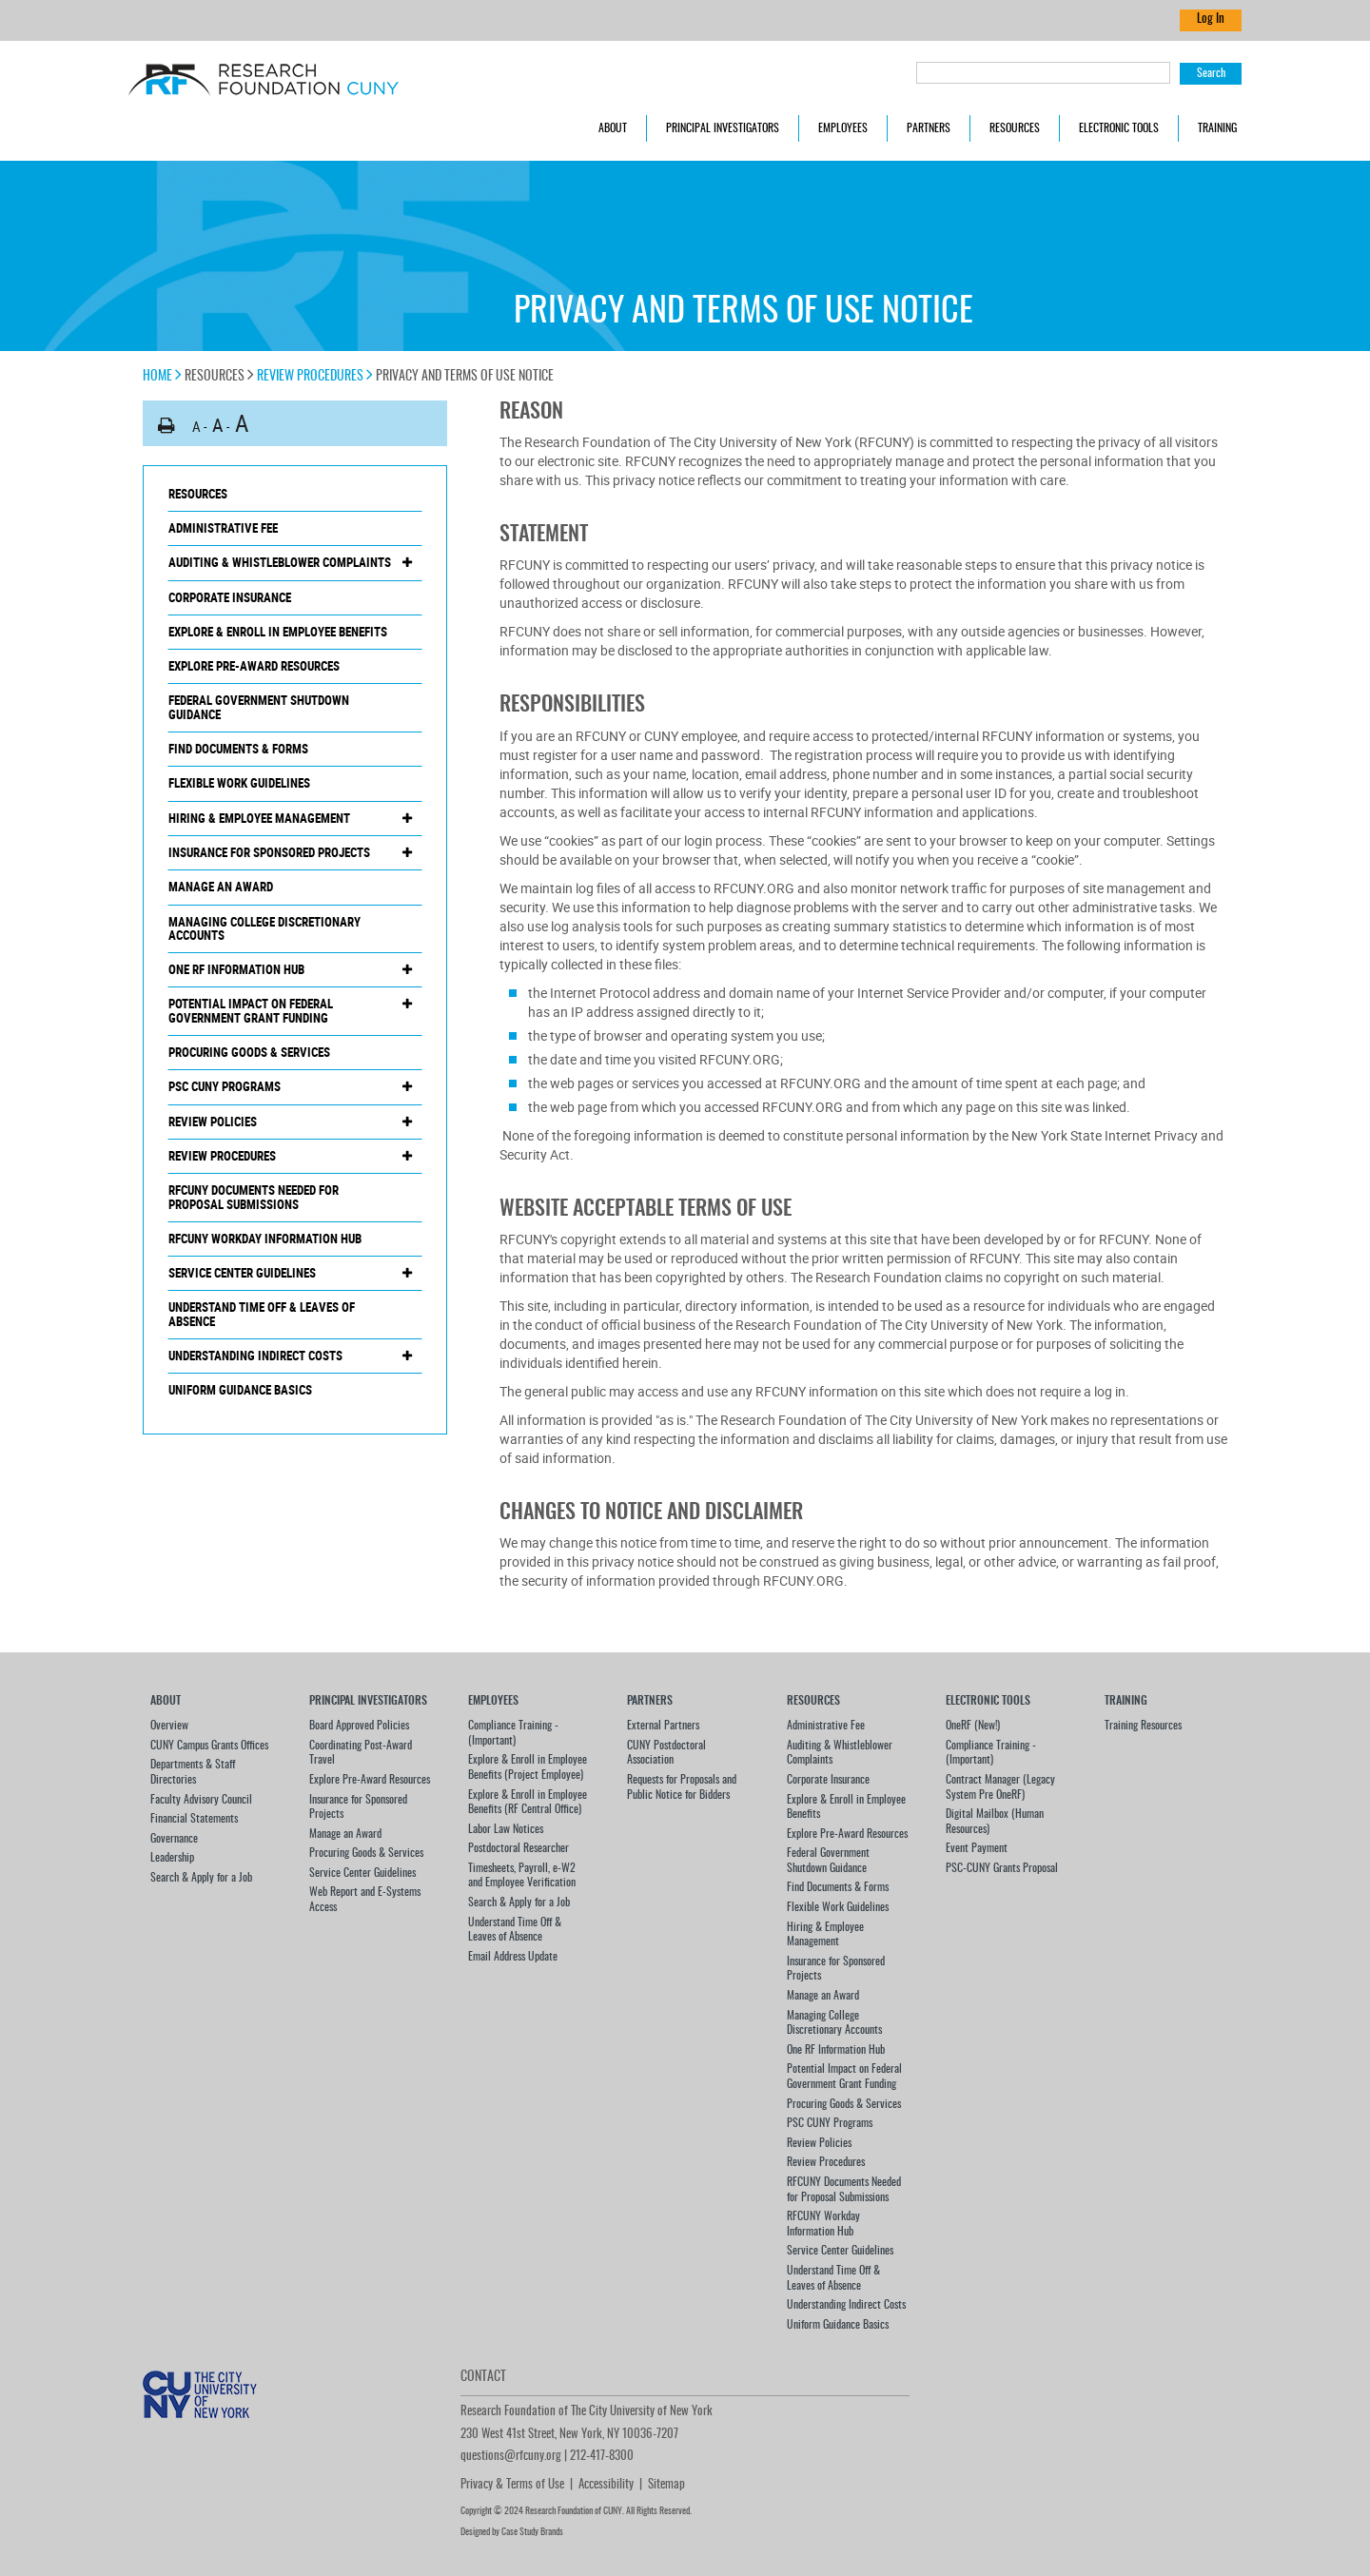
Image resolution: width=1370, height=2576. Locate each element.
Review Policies (212, 1121)
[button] (166, 426)
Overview (169, 1725)
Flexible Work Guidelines (239, 783)
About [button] (612, 128)
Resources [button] (1014, 128)
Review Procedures (315, 376)
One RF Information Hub (236, 969)
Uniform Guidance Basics (240, 1389)
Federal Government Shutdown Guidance (258, 707)
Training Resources (1143, 1725)
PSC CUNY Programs (224, 1086)
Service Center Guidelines (242, 1272)
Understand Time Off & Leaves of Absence (261, 1314)
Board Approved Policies (359, 1725)
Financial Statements (194, 1819)
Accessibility (606, 2485)
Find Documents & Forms (238, 748)
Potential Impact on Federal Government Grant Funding (250, 1011)
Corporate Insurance (229, 597)
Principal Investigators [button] (722, 128)
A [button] (196, 426)
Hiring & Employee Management (259, 818)
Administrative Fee (223, 528)
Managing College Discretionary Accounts (264, 929)
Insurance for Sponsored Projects (269, 852)
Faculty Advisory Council (201, 1799)
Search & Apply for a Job (201, 1877)
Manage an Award (220, 886)
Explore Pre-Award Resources (254, 666)
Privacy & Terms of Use (512, 2485)
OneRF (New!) (973, 1725)
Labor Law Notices (505, 1829)
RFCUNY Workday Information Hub (265, 1238)
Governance (174, 1838)
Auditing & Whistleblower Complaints (279, 562)
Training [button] (1217, 128)
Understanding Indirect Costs (255, 1355)
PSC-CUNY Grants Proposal (1002, 1868)
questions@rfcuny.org (510, 2456)
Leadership (172, 1858)
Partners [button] (928, 128)
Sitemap (666, 2485)
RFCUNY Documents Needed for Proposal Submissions (253, 1197)
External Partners (663, 1725)
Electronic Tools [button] (1119, 128)
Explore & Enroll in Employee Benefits (277, 631)
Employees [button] (843, 128)
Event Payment (977, 1848)
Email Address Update (513, 1956)
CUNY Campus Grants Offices (209, 1745)
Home (162, 376)
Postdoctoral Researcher (518, 1848)
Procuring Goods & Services (249, 1052)
